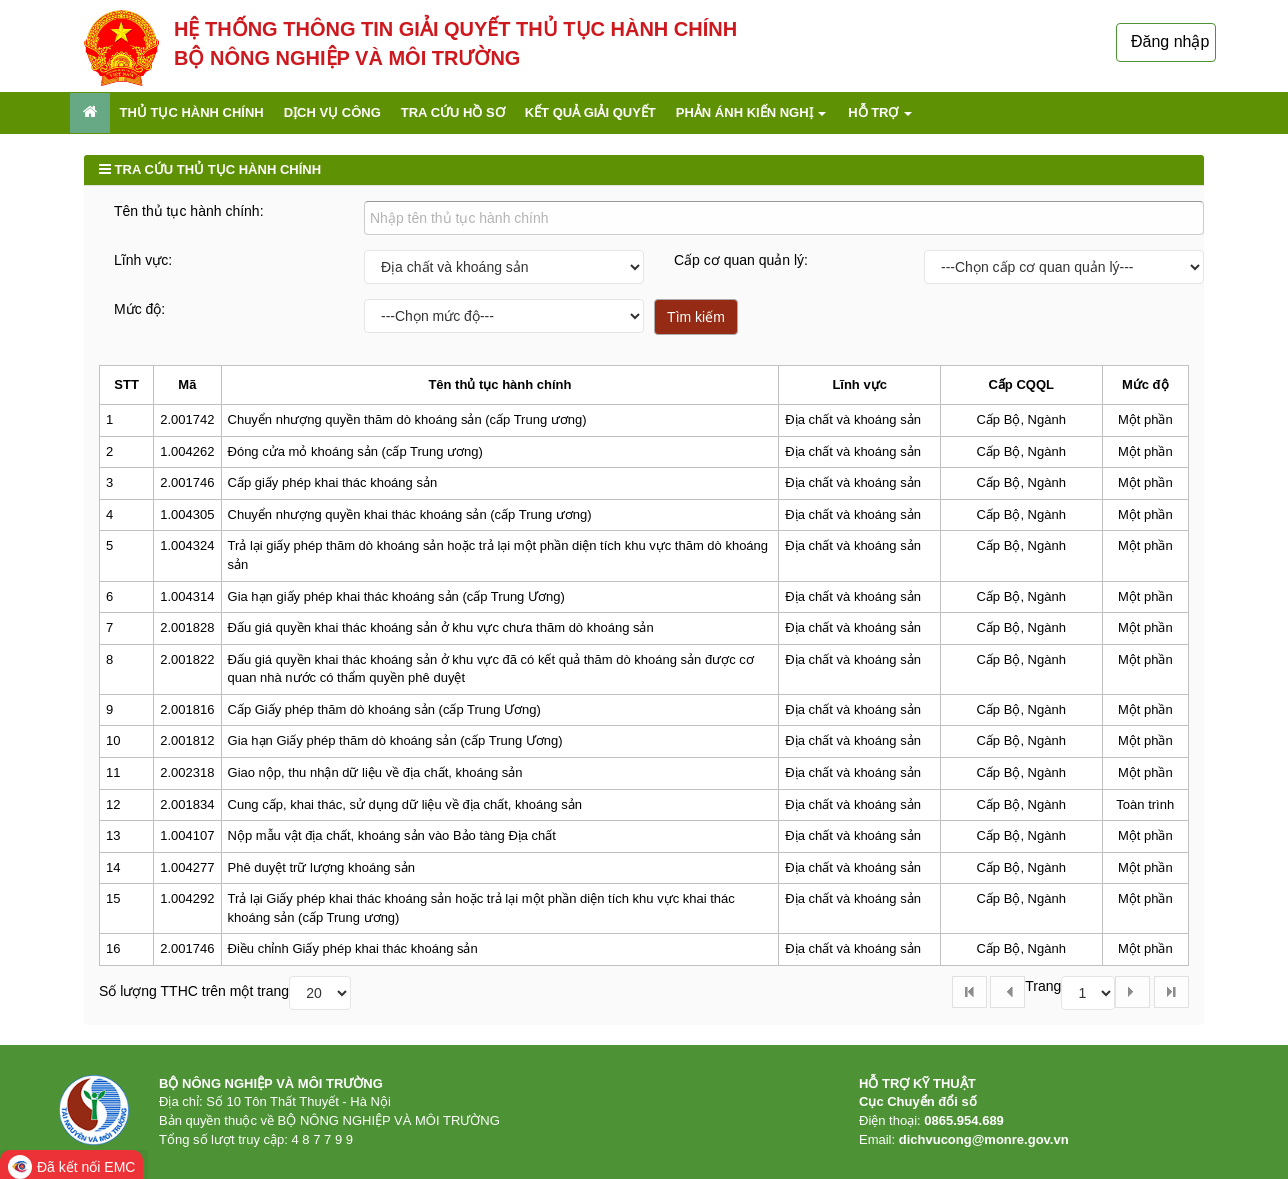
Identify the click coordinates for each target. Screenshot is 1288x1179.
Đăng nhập (1170, 41)
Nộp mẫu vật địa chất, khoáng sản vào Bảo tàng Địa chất (392, 835)
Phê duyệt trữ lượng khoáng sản (321, 867)
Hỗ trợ (880, 112)
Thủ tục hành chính (192, 112)
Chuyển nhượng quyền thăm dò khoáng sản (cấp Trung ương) (407, 419)
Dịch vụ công (332, 112)
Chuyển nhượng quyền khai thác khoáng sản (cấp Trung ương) (410, 514)
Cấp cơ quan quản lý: (741, 260)
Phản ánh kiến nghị (751, 112)
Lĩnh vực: (143, 260)
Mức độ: (139, 309)
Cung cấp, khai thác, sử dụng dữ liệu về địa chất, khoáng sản (405, 804)
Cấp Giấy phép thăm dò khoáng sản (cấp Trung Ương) (384, 709)
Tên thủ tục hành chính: (189, 211)
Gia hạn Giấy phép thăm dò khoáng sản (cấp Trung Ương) (395, 740)
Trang (1043, 986)
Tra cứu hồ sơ (453, 112)
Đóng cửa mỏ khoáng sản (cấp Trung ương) (355, 451)
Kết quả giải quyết (590, 112)
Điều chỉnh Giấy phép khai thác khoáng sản (353, 948)
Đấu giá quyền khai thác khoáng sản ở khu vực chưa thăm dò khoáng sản (441, 627)
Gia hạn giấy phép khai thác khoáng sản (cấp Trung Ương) (396, 596)
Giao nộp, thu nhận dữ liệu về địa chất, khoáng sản (375, 772)
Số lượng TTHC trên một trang (194, 991)
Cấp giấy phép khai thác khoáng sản (333, 482)
